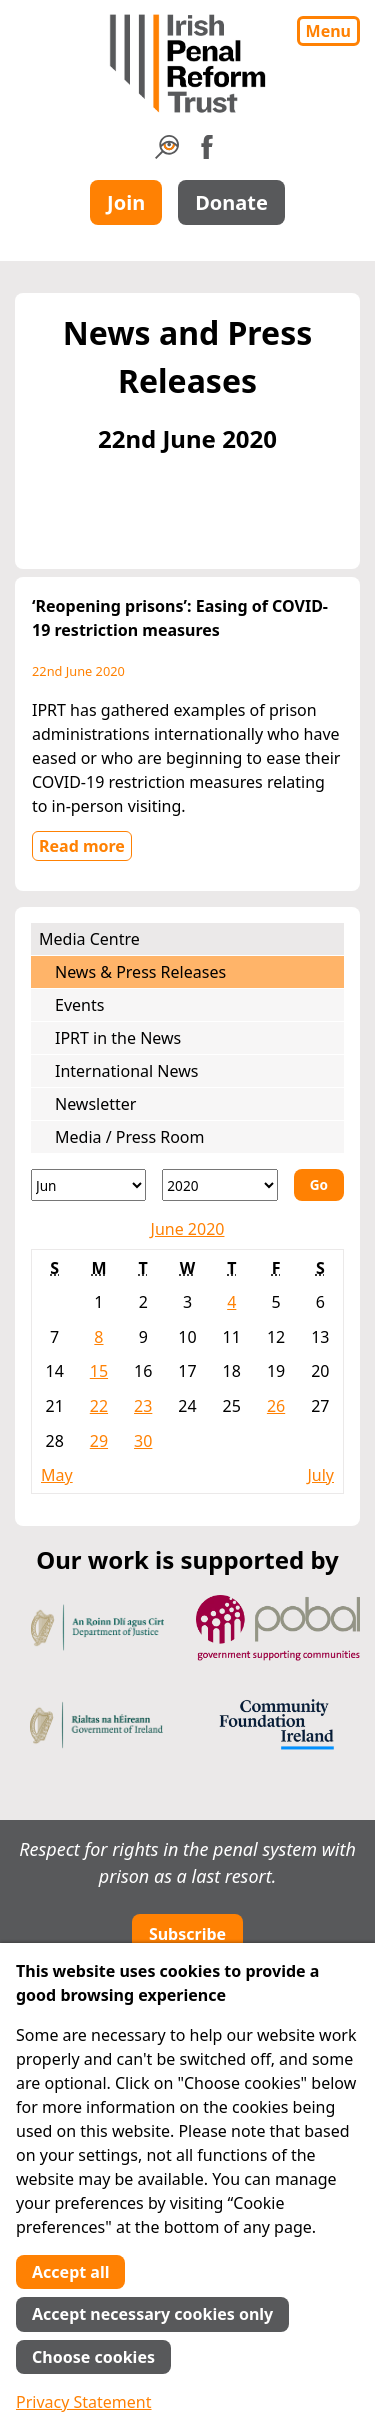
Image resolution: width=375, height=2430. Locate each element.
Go (319, 1184)
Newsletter (95, 1104)
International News (126, 1071)
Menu (328, 31)
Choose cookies (93, 2357)
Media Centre (89, 939)
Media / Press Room (130, 1137)
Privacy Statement (84, 2402)
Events (79, 1005)
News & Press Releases (140, 972)
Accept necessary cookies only (152, 2314)
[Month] (88, 1185)
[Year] (219, 1185)
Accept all (70, 2272)
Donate (231, 202)
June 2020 (188, 1229)
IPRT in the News (118, 1038)
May (57, 1475)
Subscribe (187, 1934)
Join (126, 202)
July (320, 1475)
